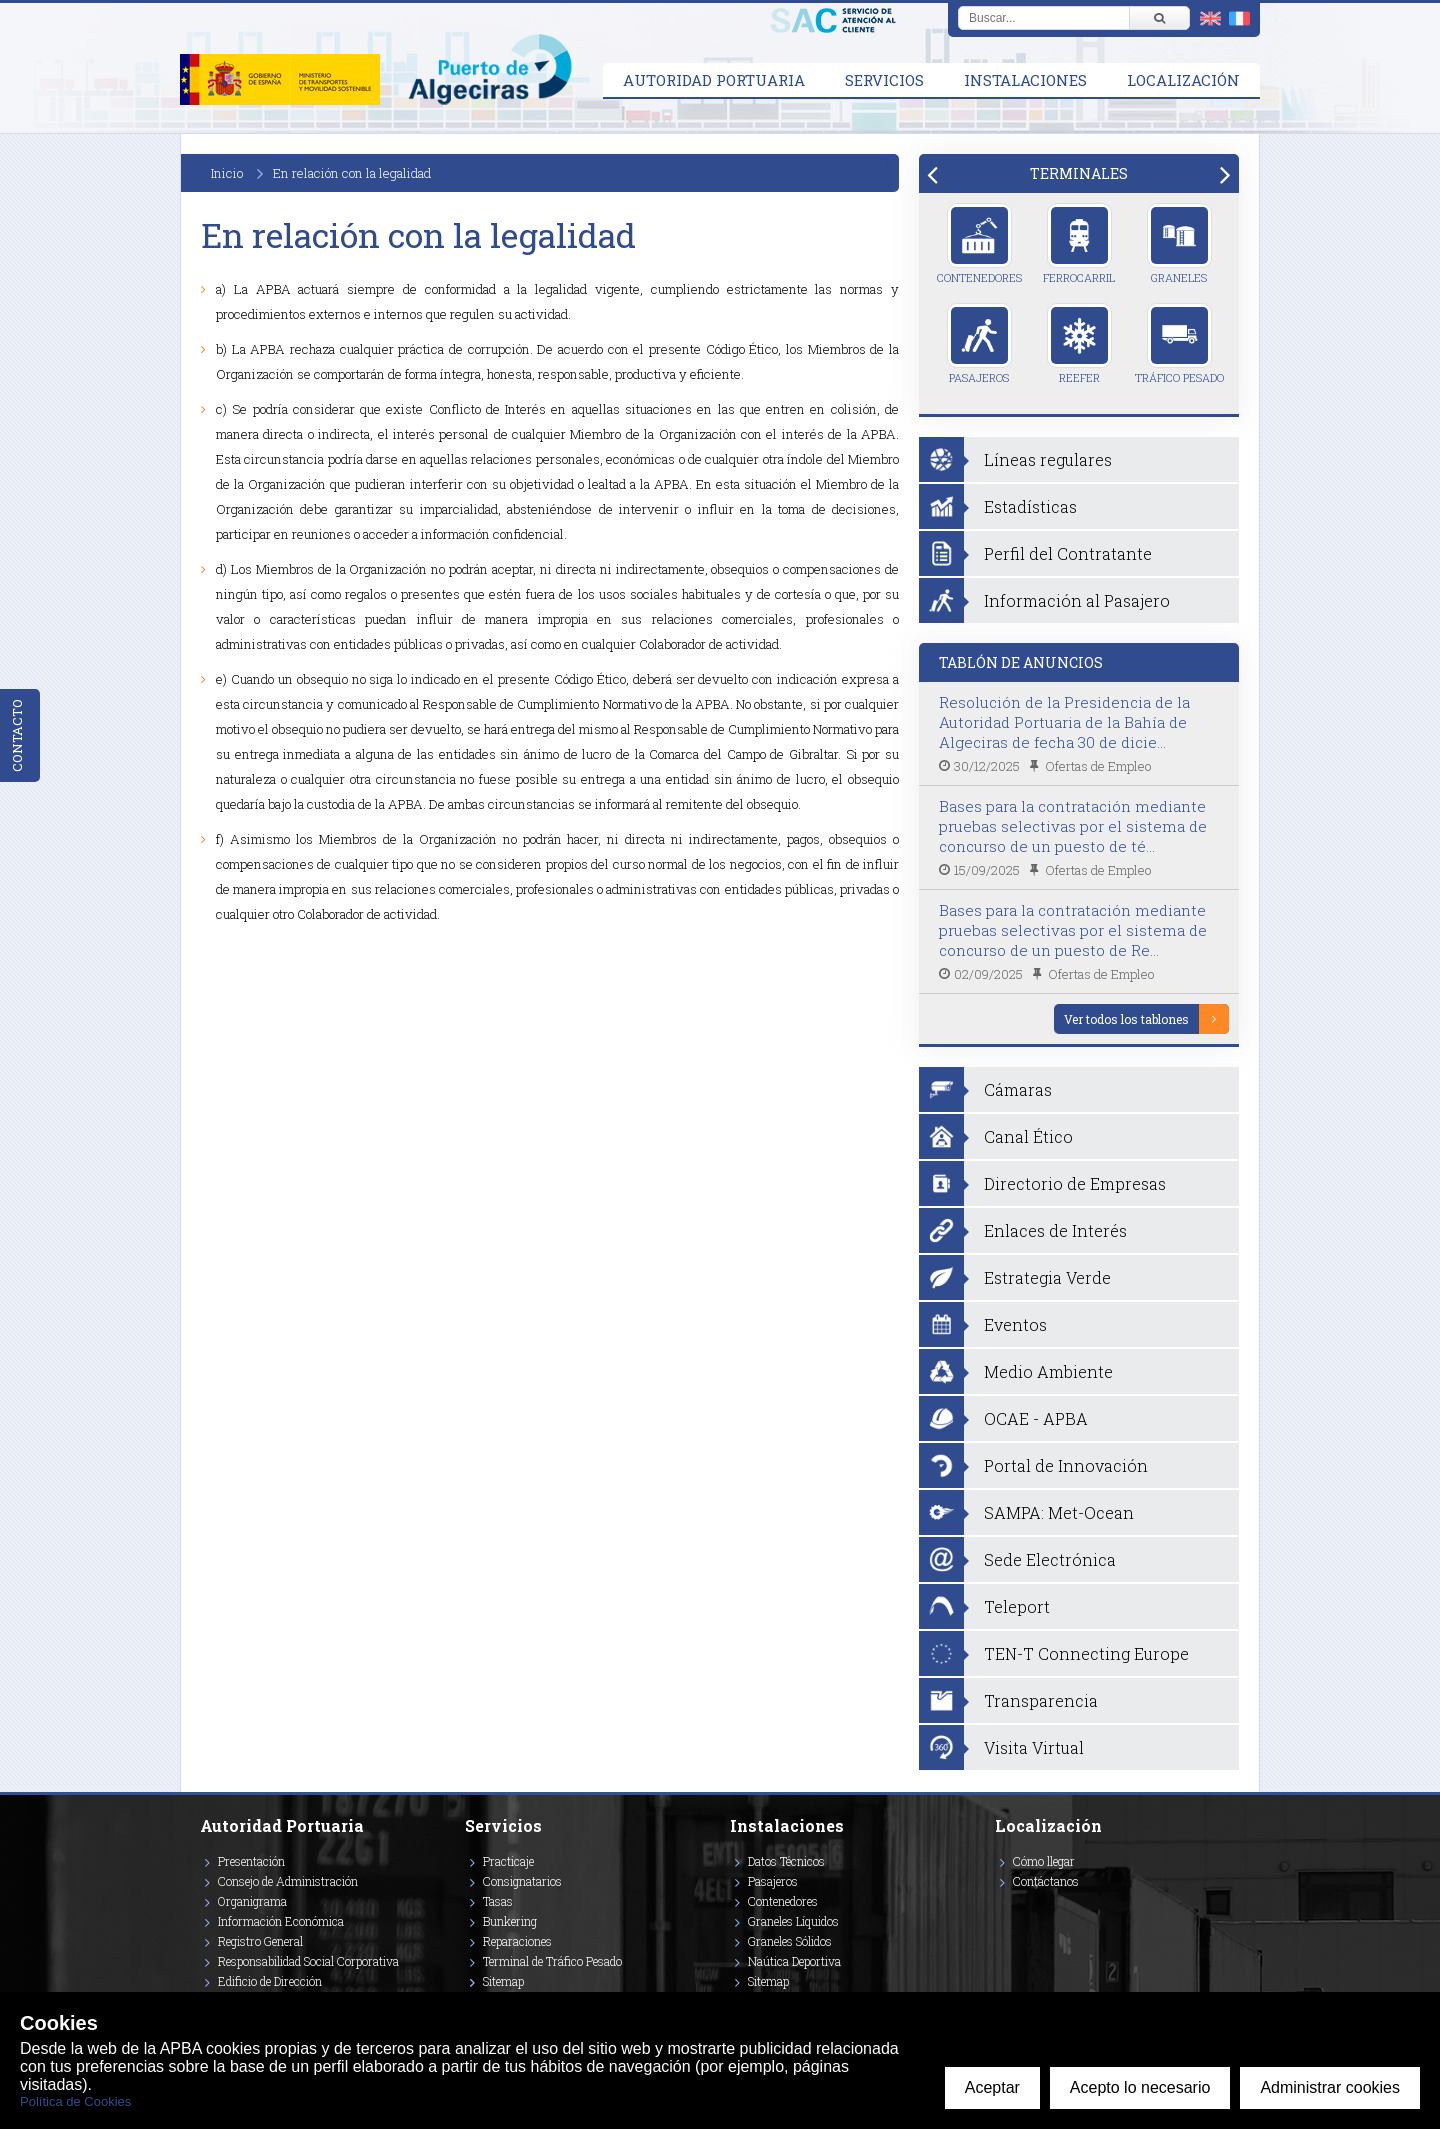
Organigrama (252, 1901)
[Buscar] (1159, 18)
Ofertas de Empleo (1098, 766)
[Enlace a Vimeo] (1003, 1910)
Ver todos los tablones (1126, 1019)
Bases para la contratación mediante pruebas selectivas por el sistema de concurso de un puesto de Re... (1073, 930)
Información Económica (281, 1921)
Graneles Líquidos (793, 1921)
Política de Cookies (75, 2101)
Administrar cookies (1330, 2087)
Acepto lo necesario (1140, 2087)
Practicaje (508, 1861)
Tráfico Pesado (1179, 344)
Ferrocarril (1079, 244)
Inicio (227, 173)
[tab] (1079, 173)
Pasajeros (979, 344)
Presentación (251, 1861)
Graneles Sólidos (790, 1941)
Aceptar (992, 2087)
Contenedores (979, 244)
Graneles (1179, 244)
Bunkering (510, 1921)
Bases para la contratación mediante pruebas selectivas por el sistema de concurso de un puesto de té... (1073, 826)
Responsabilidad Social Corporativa (308, 1961)
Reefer (1079, 344)
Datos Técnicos (786, 1861)
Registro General (260, 1941)
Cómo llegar (1044, 1861)
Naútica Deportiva (794, 1961)
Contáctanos (1046, 1881)
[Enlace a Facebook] (998, 1910)
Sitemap (503, 1981)
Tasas (498, 1901)
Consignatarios (522, 1881)
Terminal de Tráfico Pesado (552, 1961)
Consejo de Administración (288, 1881)
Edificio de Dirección (270, 1981)
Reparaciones (517, 1941)
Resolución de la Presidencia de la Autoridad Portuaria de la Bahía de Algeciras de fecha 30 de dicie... (1064, 722)
